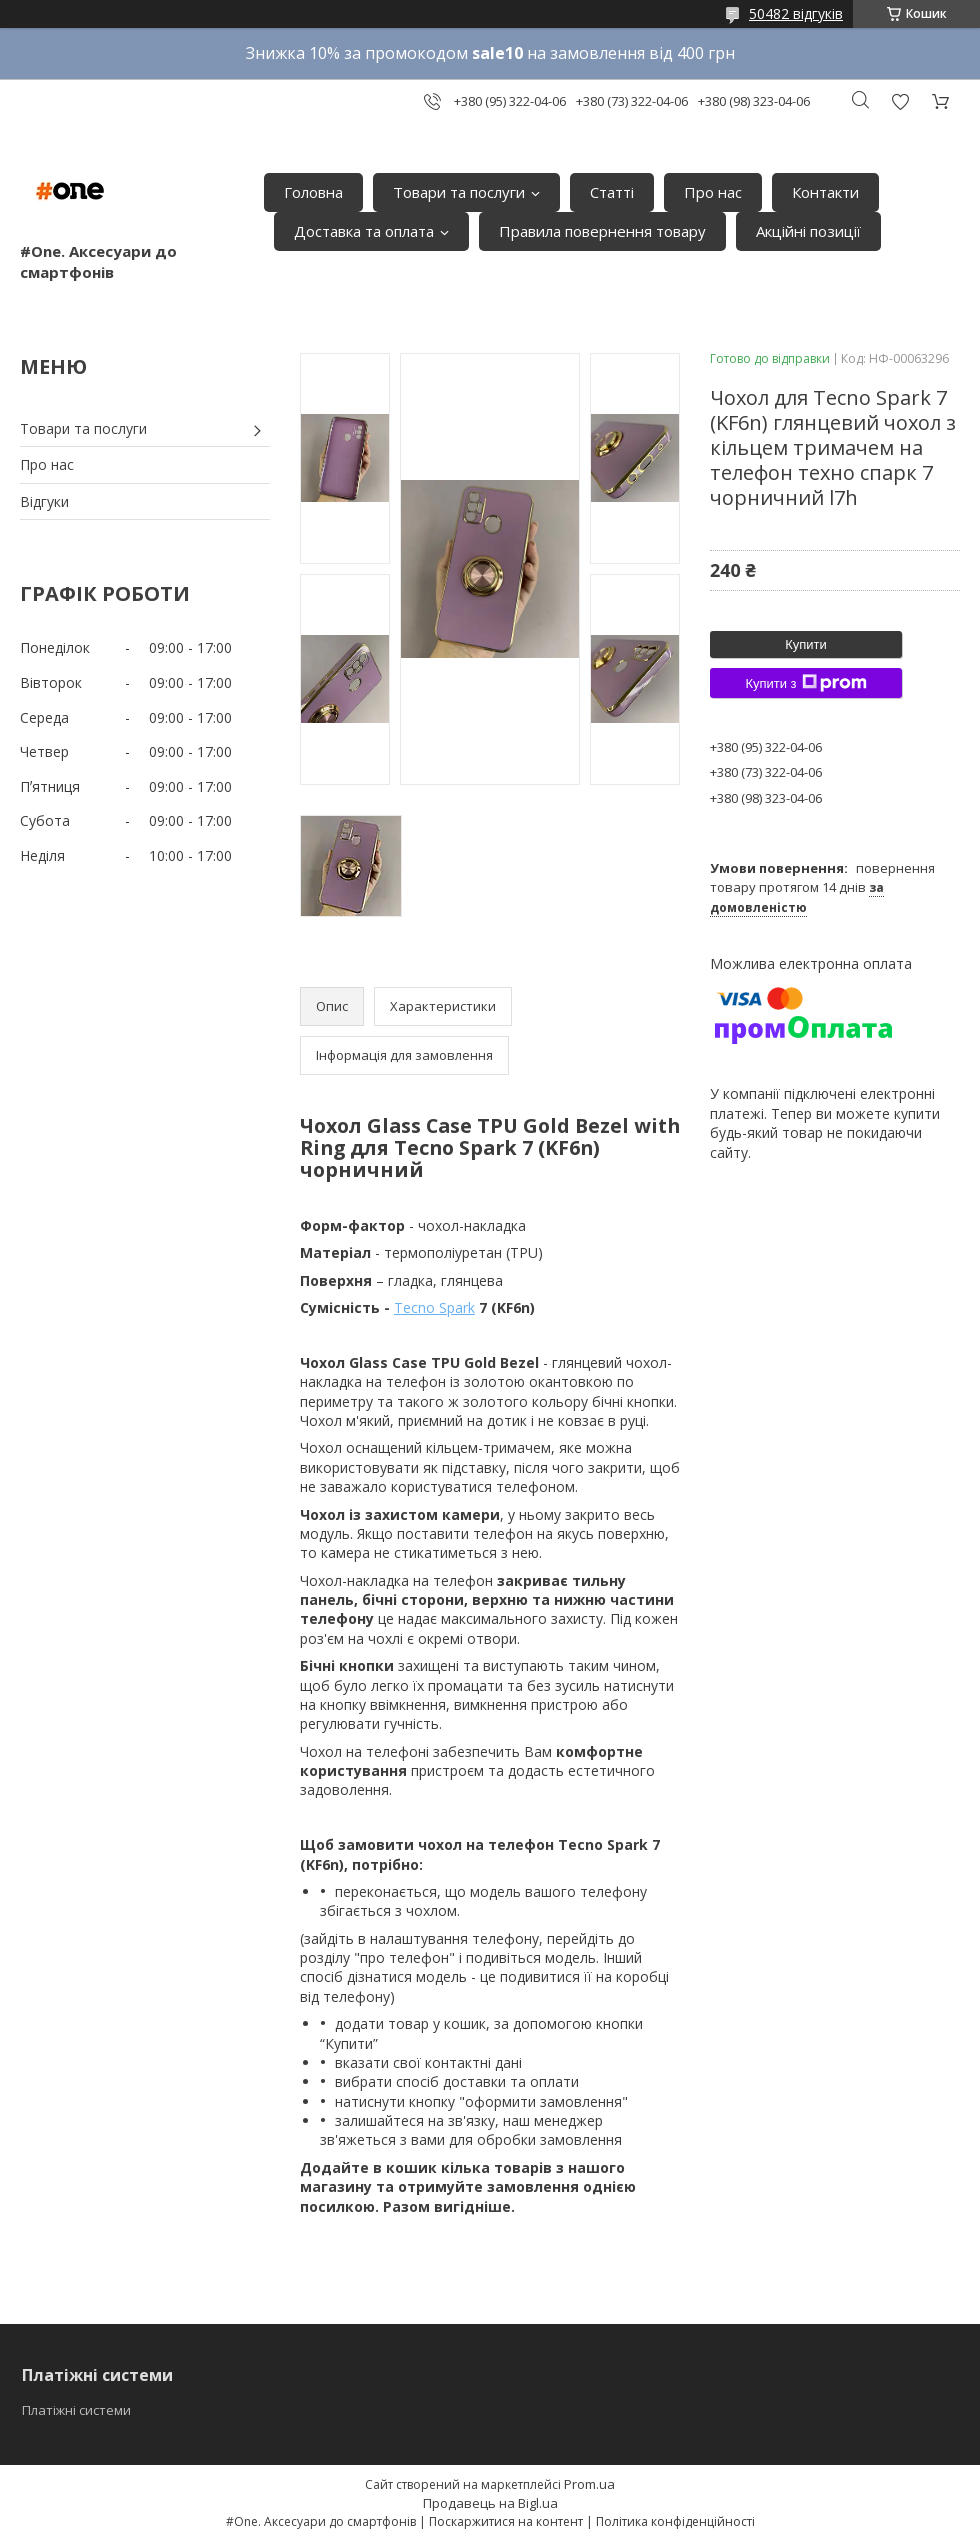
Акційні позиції (808, 231)
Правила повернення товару (602, 231)
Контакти (825, 192)
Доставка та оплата (364, 231)
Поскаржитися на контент (506, 2521)
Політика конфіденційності (675, 2521)
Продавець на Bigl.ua (490, 2503)
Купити (806, 644)
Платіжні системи (76, 2410)
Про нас (713, 192)
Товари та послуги (459, 192)
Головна (313, 192)
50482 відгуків (796, 13)
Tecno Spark (434, 1307)
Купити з (805, 683)
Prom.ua (589, 2484)
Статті (612, 192)
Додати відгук (900, 101)
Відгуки (44, 501)
